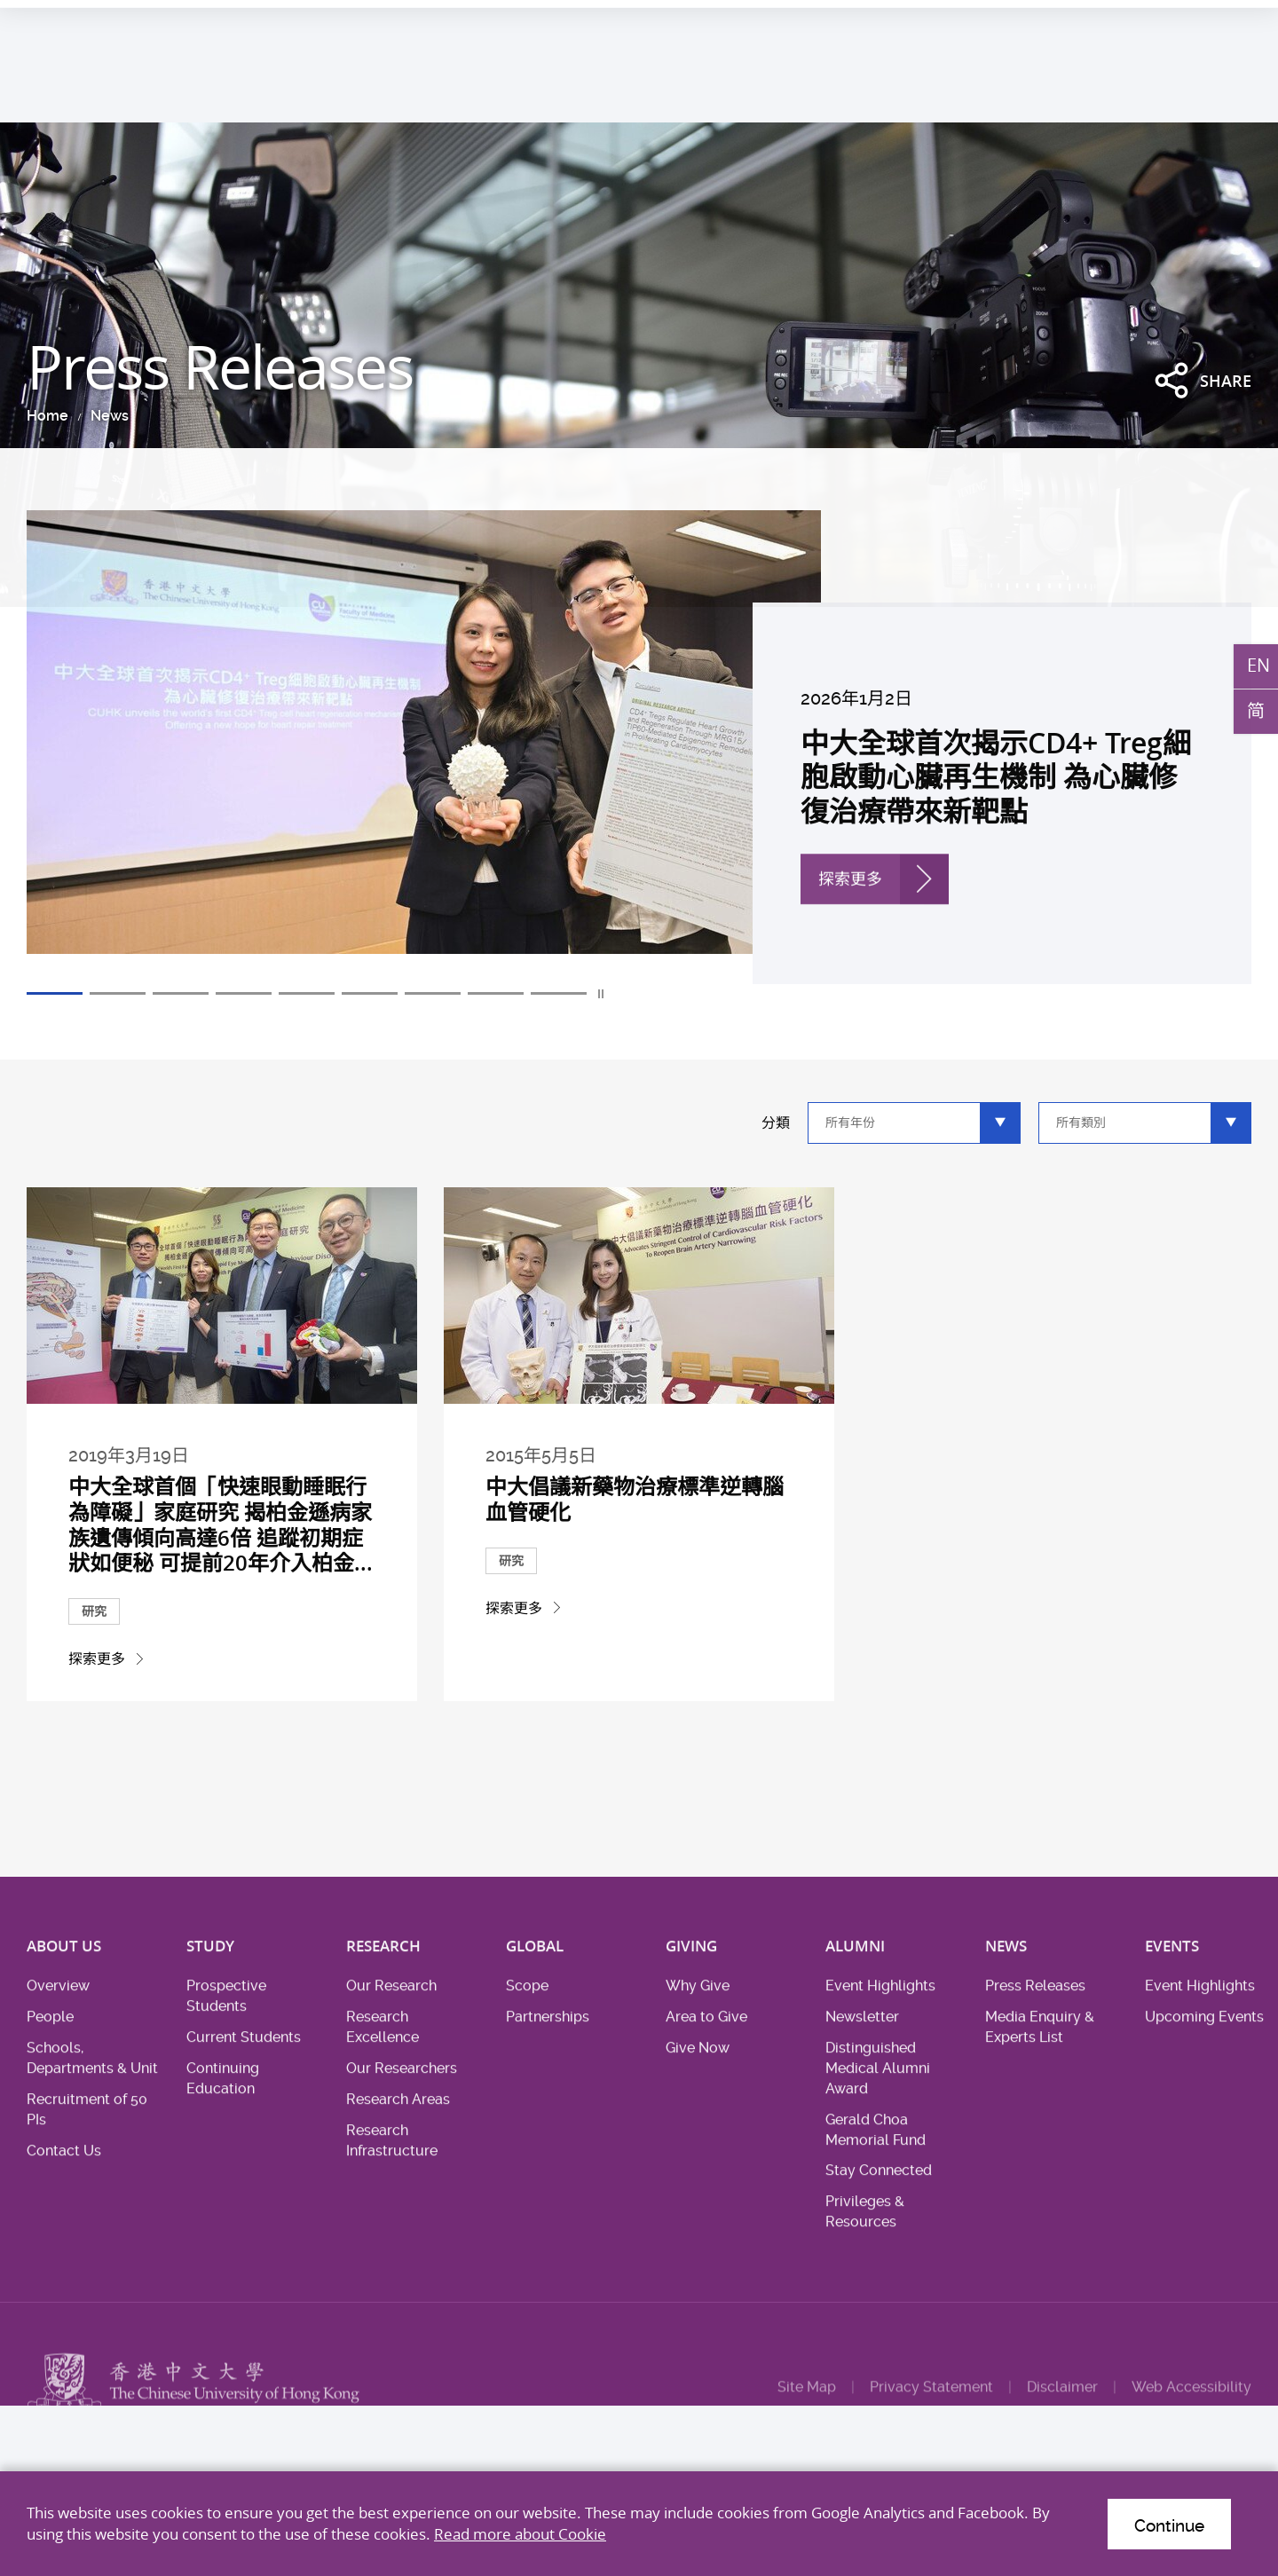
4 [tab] (244, 994)
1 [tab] (55, 994)
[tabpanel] (639, 747)
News (107, 415)
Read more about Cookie (520, 2534)
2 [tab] (118, 994)
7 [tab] (433, 994)
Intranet (1227, 20)
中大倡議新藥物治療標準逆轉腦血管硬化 (636, 1552)
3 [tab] (181, 994)
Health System (1014, 20)
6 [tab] (370, 994)
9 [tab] (559, 994)
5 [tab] (307, 994)
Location (1159, 20)
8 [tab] (496, 994)
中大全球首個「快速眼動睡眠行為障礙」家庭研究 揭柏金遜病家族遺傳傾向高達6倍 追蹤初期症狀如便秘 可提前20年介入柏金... (221, 1572)
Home (45, 415)
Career (1096, 20)
